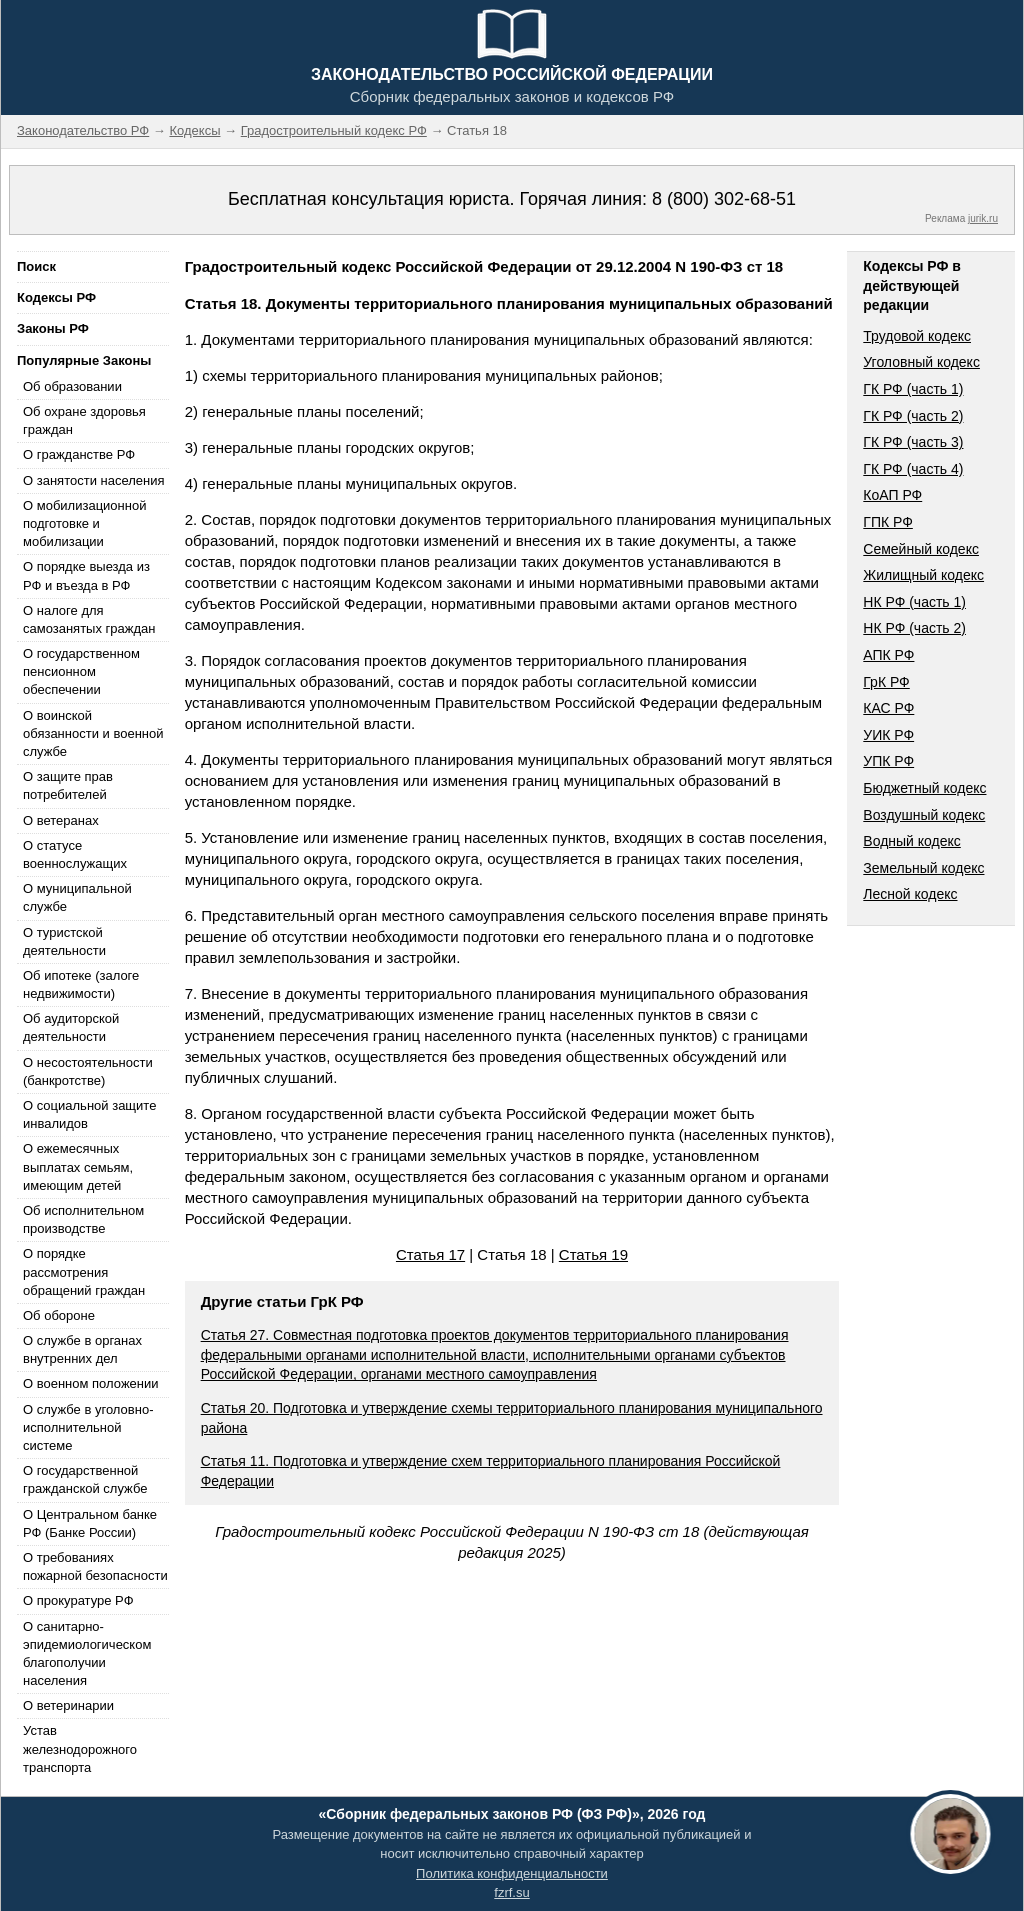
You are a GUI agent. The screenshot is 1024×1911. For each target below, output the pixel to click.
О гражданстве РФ (79, 454)
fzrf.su (511, 1892)
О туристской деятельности (64, 941)
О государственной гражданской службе (85, 1479)
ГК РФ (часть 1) (913, 389)
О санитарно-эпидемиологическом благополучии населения (87, 1654)
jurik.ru (983, 218)
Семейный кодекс (921, 549)
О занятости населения (94, 480)
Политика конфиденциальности (512, 1873)
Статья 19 (593, 1254)
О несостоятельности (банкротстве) (88, 1071)
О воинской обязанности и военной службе (93, 733)
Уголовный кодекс (921, 362)
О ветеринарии (68, 1705)
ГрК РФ (886, 682)
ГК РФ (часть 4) (913, 469)
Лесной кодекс (910, 894)
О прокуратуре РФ (78, 1600)
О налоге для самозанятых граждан (89, 619)
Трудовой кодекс (917, 336)
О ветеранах (61, 820)
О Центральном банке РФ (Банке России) (90, 1523)
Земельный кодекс (923, 868)
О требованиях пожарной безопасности (95, 1566)
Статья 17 (430, 1254)
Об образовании (72, 386)
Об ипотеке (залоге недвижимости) (81, 984)
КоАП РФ (892, 495)
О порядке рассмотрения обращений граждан (84, 1271)
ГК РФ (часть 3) (913, 442)
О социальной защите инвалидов (89, 1114)
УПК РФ (888, 761)
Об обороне (59, 1315)
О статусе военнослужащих (75, 854)
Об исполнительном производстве (83, 1219)
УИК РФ (888, 735)
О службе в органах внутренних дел (82, 1349)
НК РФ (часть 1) (914, 602)
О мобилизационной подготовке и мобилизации (84, 523)
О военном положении (91, 1383)
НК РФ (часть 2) (914, 628)
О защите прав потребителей (68, 785)
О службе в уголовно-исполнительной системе (88, 1427)
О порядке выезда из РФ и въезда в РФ (86, 575)
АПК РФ (888, 655)
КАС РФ (888, 708)
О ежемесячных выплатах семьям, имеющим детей (78, 1166)
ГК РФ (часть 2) (913, 416)
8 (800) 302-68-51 (724, 199)
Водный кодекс (912, 841)
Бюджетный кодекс (924, 788)
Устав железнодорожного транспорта (80, 1748)
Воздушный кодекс (924, 815)
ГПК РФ (888, 522)
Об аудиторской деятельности (71, 1027)
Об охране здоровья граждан (84, 420)
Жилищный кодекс (923, 575)
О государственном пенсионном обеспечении (81, 671)
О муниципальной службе (77, 897)
